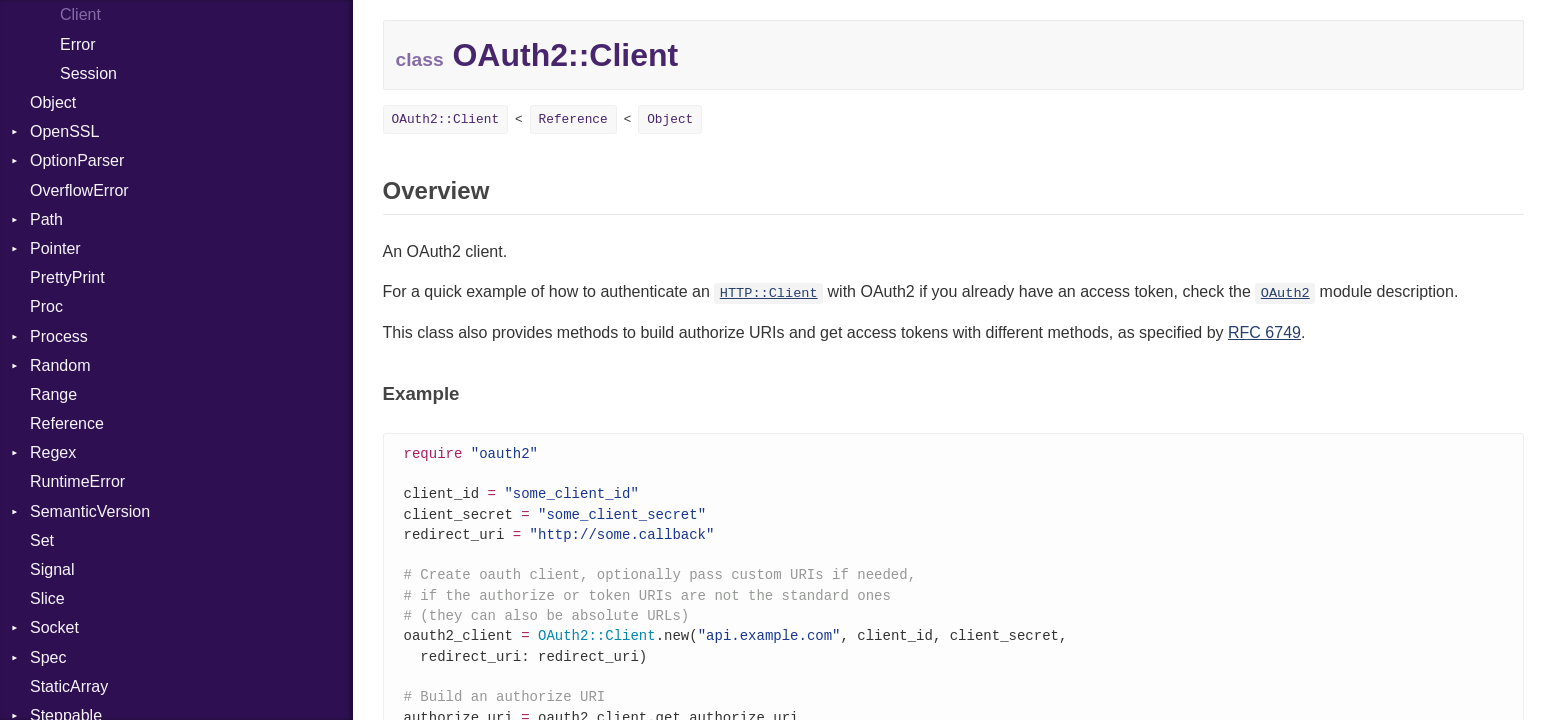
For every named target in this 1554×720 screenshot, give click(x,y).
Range (53, 394)
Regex (53, 452)
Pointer (55, 248)
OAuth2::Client (446, 119)
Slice (47, 598)
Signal (52, 569)
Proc (46, 306)
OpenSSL (64, 131)
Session (88, 73)
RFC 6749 (1264, 332)
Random (60, 365)
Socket (54, 627)
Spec (48, 657)
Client (80, 14)
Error (78, 44)
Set (42, 540)
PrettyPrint (67, 277)
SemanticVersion (90, 511)
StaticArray (69, 686)
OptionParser (77, 160)
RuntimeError (77, 481)
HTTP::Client (769, 293)
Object (53, 102)
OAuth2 (1285, 293)
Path (46, 219)
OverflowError (79, 190)
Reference (67, 423)
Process (59, 336)
